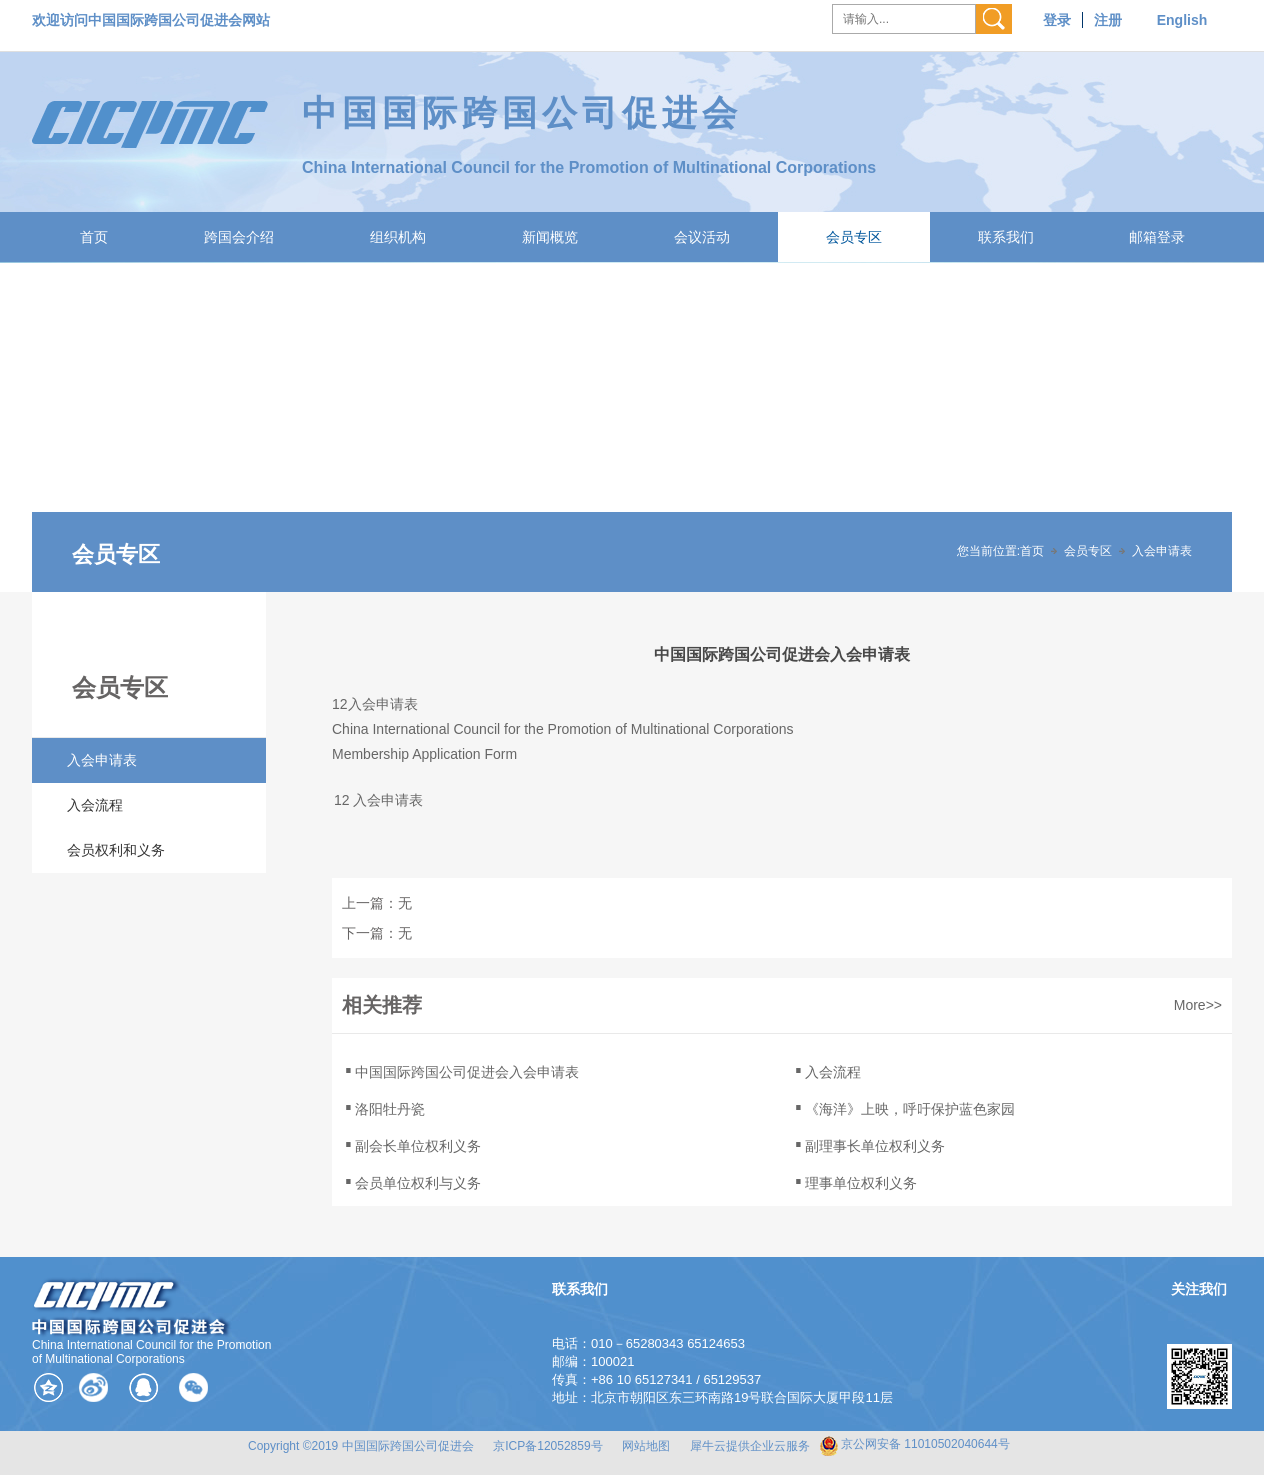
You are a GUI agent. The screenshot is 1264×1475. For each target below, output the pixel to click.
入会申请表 (1162, 551)
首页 (94, 237)
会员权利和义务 (116, 850)
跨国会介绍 (239, 237)
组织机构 (398, 237)
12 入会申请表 (378, 800)
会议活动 (702, 237)
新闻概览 (550, 237)
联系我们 (1006, 237)
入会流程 (95, 805)
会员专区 (854, 237)
